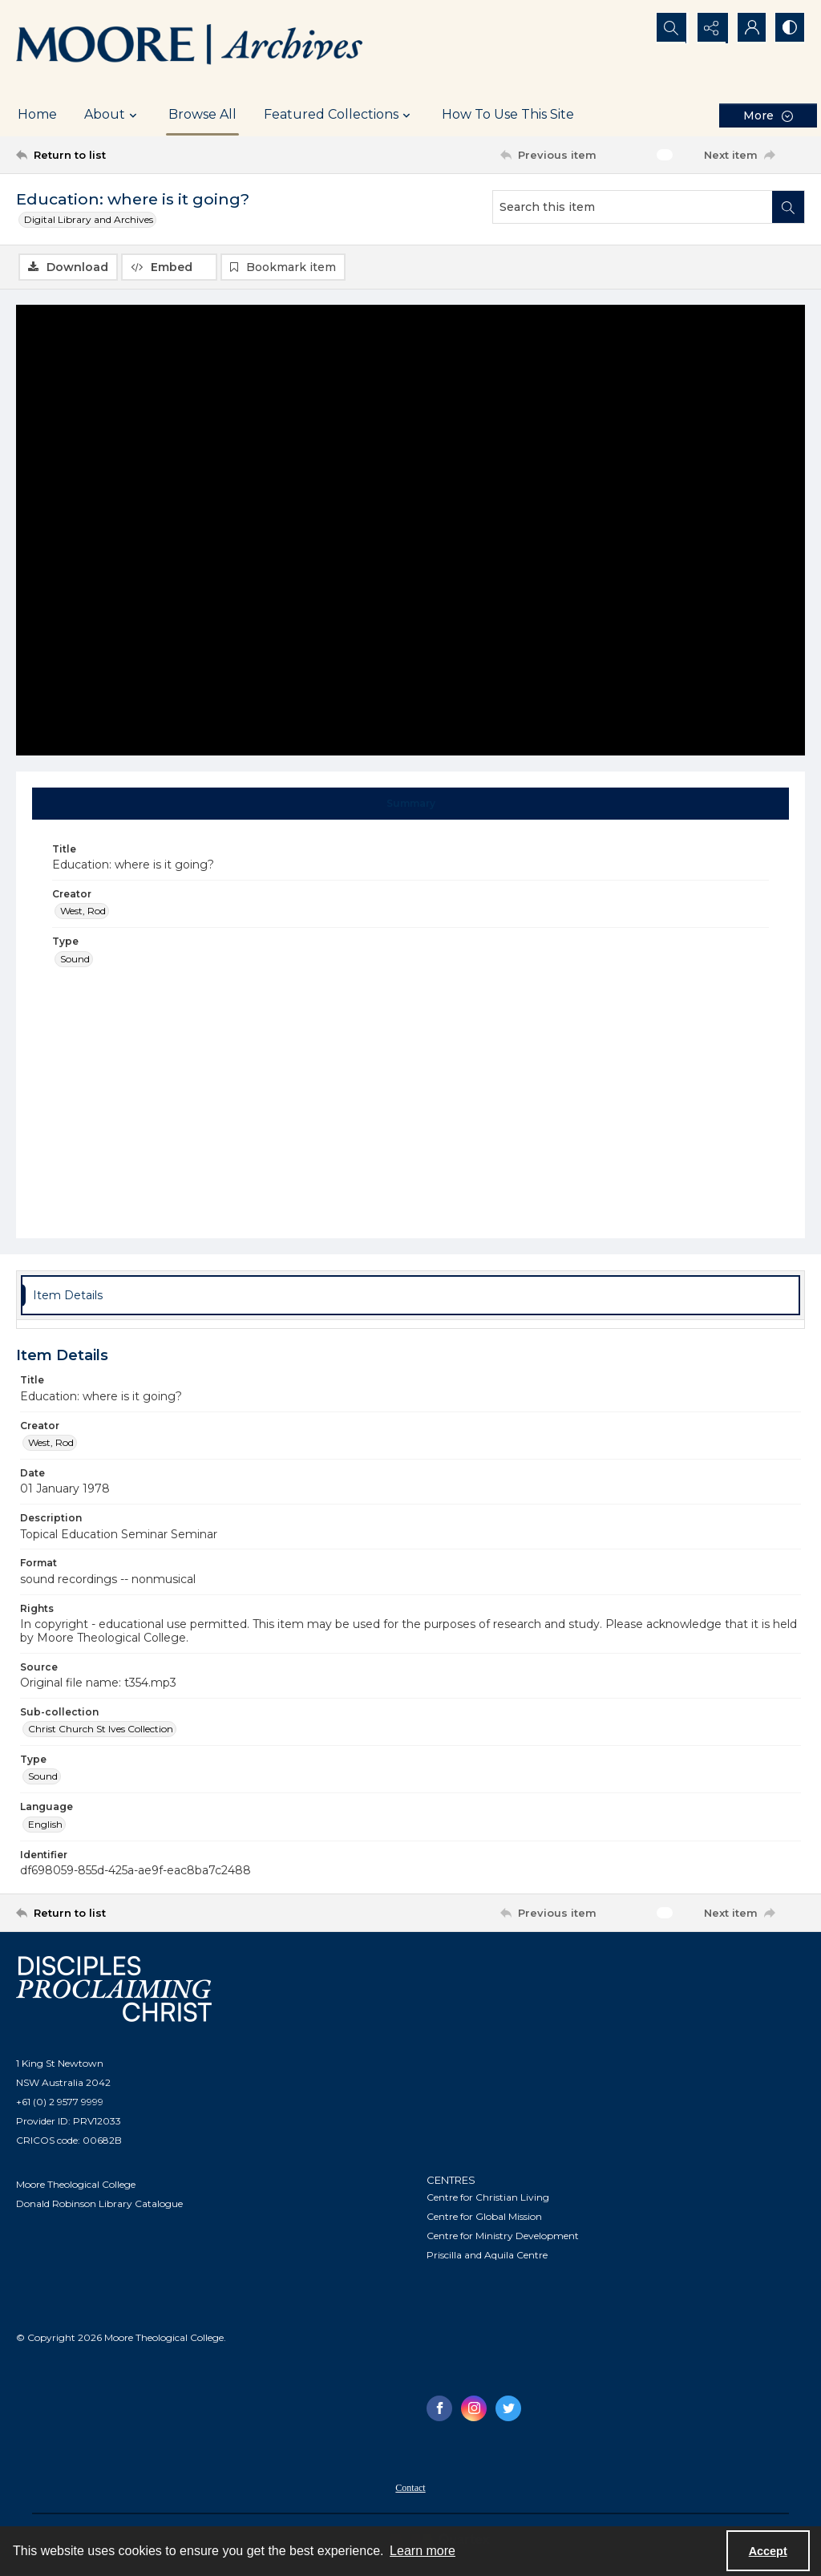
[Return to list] (123, 154)
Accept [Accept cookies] (768, 2551)
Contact (410, 2488)
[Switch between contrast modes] (789, 28)
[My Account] (749, 28)
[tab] (411, 804)
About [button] (112, 114)
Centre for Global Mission (484, 2217)
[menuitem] (410, 2487)
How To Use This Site (508, 114)
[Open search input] (668, 28)
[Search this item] (632, 207)
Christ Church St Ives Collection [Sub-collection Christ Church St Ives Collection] (100, 1729)
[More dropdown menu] (768, 115)
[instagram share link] (474, 2409)
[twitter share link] (508, 2409)
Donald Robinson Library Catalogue (99, 2204)
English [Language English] (45, 1825)
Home (37, 114)
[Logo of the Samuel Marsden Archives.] (190, 46)
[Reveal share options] (709, 28)
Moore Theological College (75, 2185)
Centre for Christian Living (488, 2198)
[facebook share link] (439, 2409)
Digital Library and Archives (88, 219)
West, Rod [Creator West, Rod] (83, 911)
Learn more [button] (422, 2551)
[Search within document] (788, 207)
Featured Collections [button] (339, 114)
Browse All (202, 114)
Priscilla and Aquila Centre (487, 2256)
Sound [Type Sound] (75, 960)
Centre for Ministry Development (503, 2236)
